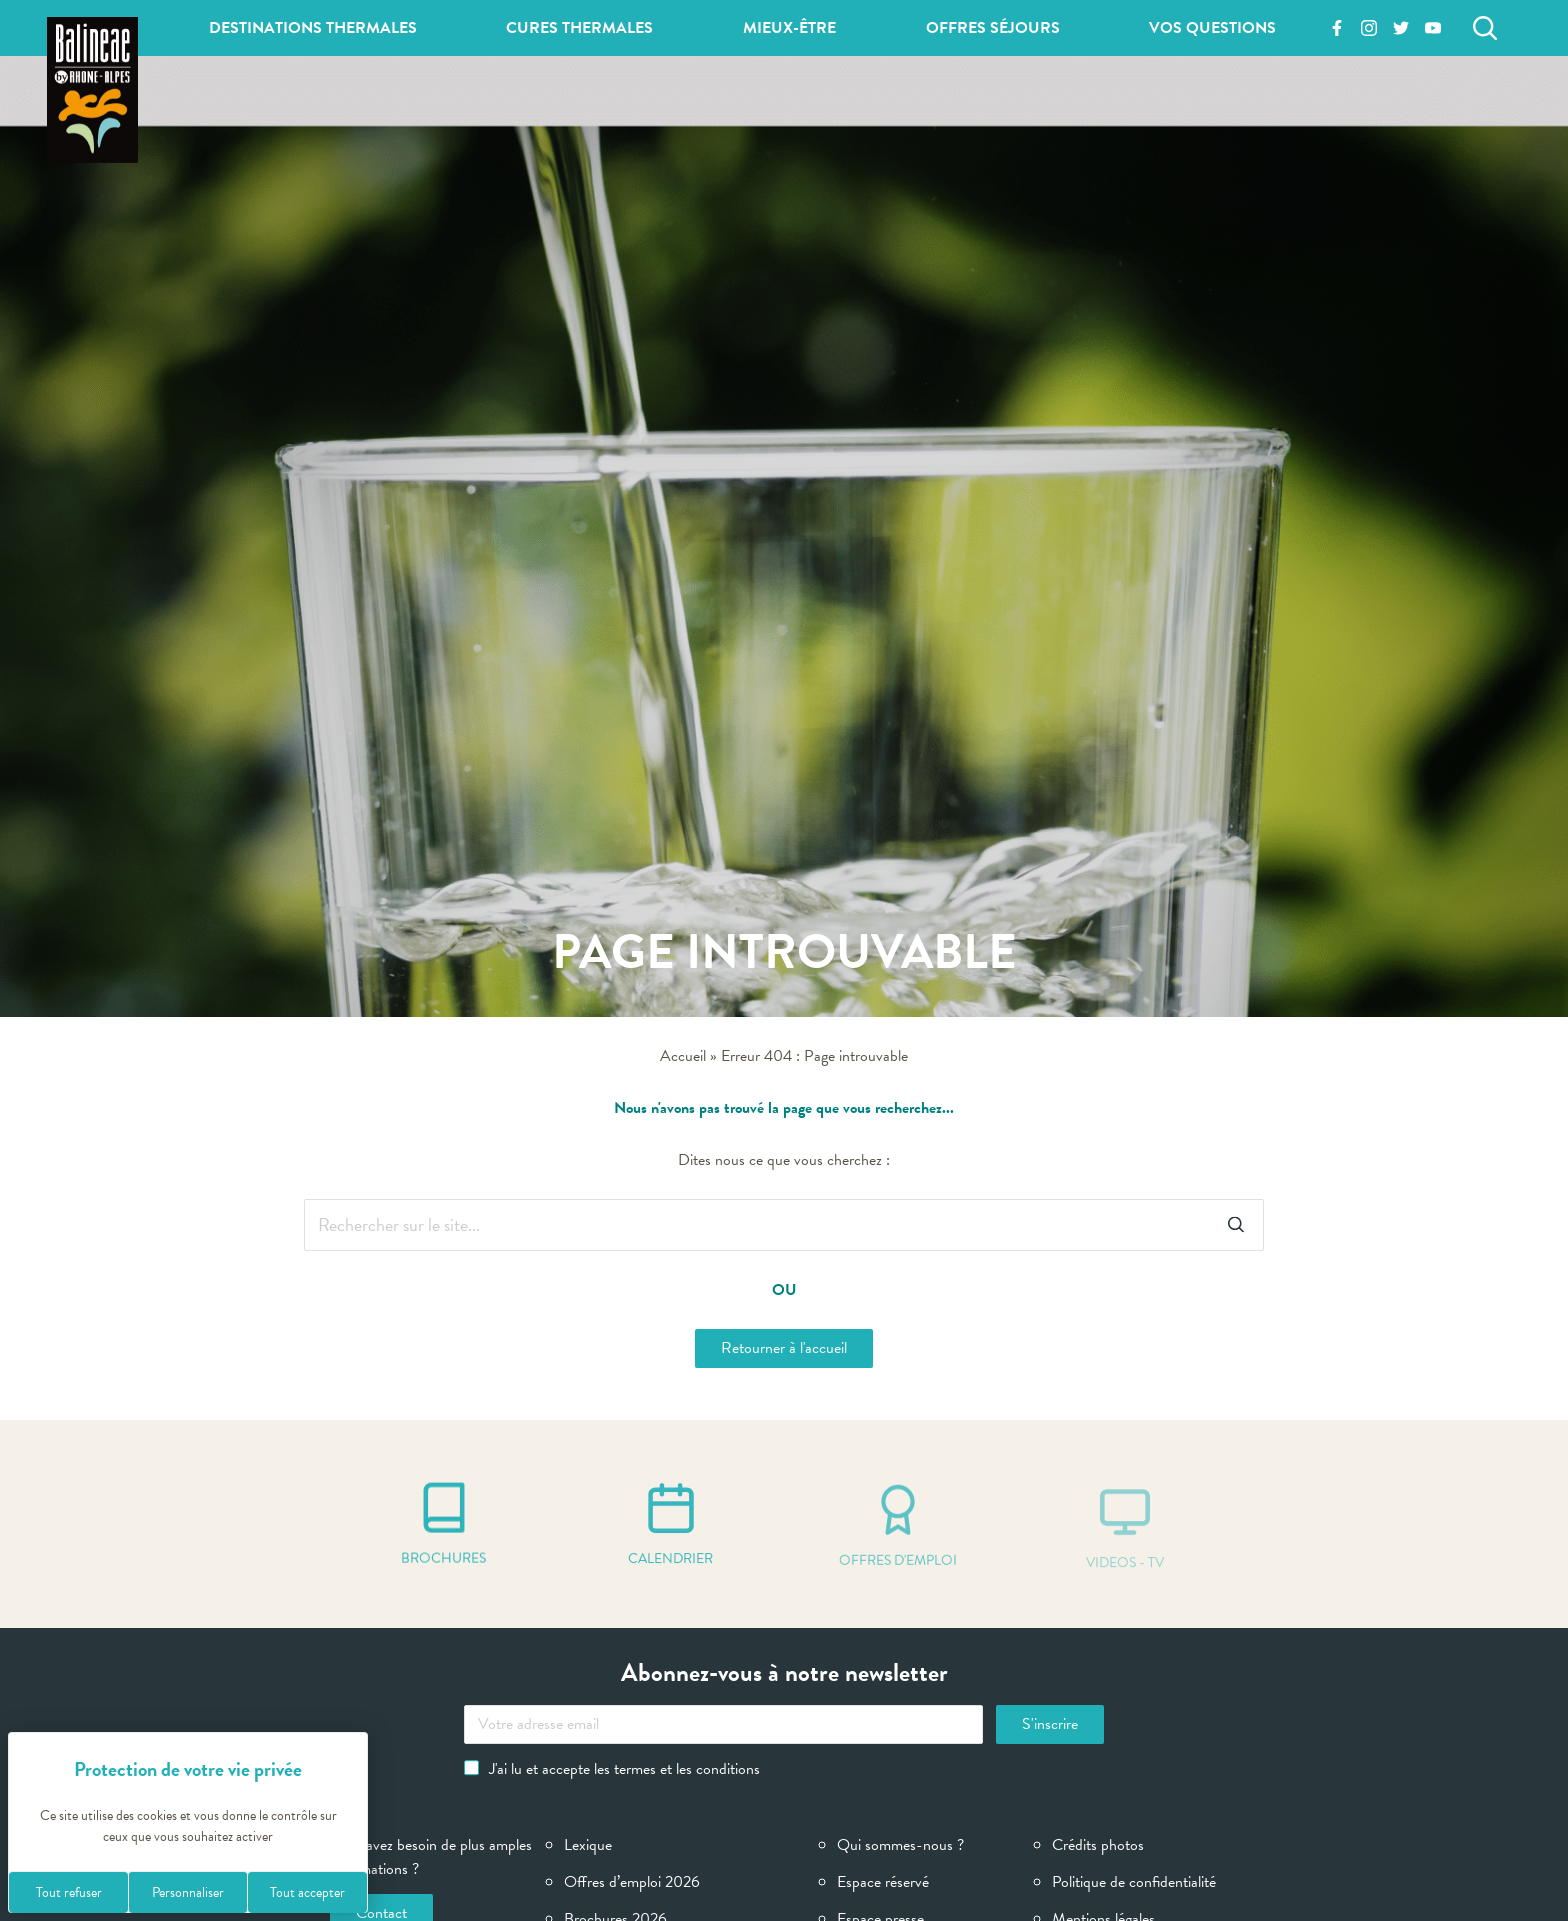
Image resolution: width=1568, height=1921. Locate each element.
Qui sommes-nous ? (900, 1845)
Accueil (683, 1056)
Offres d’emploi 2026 (632, 1882)
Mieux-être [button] (789, 28)
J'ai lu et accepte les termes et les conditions (612, 1769)
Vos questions (1212, 28)
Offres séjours (993, 28)
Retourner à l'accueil (784, 1348)
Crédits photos (1098, 1845)
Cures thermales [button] (579, 28)
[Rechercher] (1485, 28)
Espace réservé (883, 1882)
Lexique (588, 1845)
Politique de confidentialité (1134, 1882)
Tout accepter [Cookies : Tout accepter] (307, 1892)
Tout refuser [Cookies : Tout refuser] (69, 1892)
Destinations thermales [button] (313, 28)
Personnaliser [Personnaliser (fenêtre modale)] (188, 1892)
